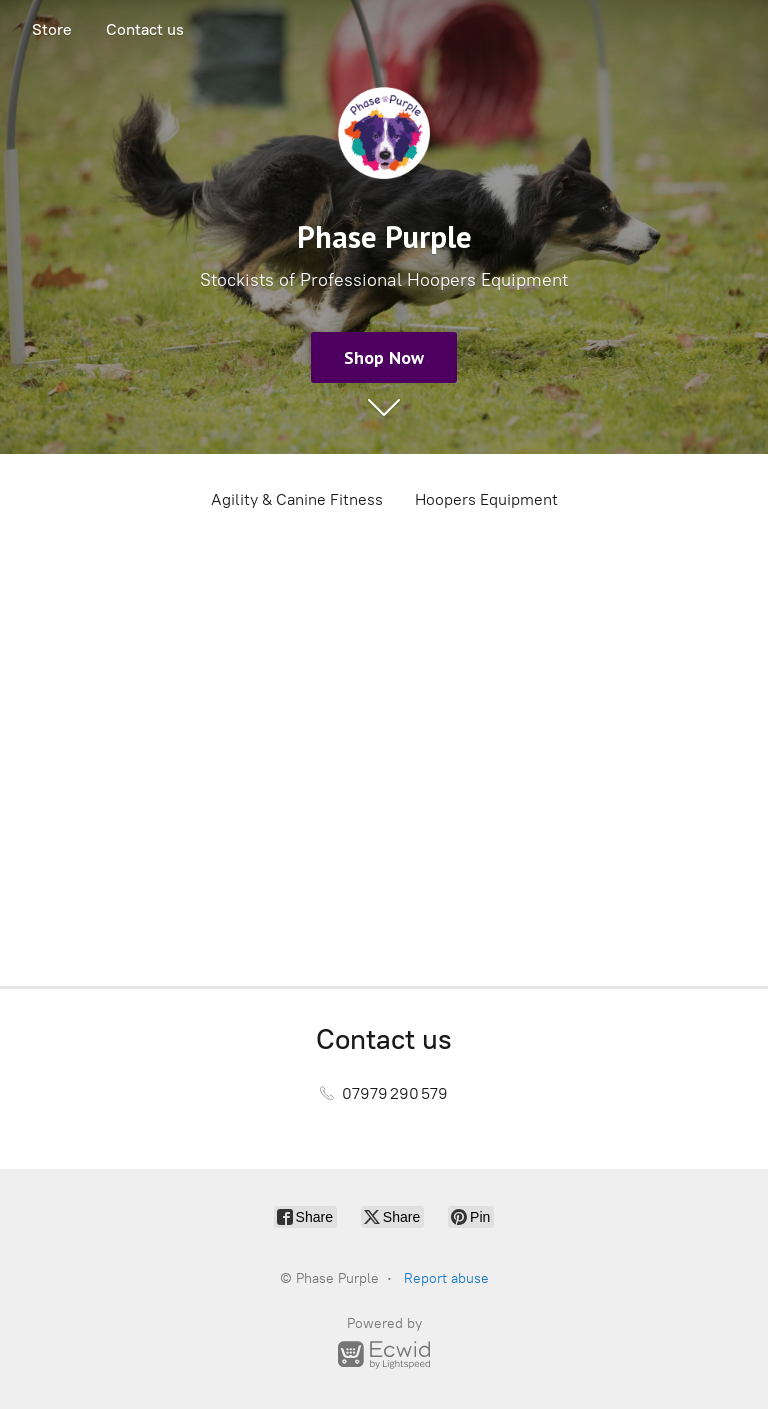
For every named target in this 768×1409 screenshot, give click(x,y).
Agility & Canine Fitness (297, 499)
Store (52, 29)
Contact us (145, 29)
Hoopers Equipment (486, 499)
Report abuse (446, 1278)
